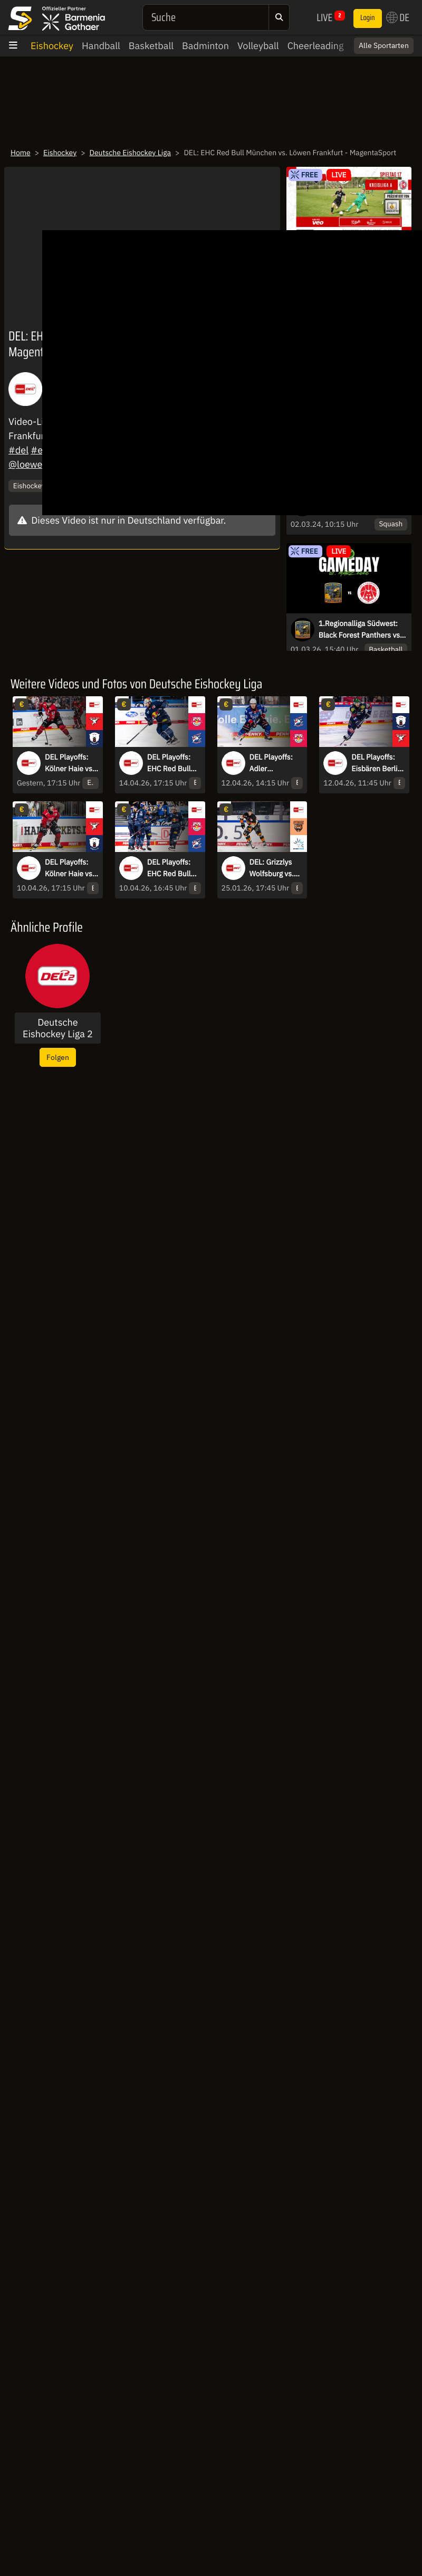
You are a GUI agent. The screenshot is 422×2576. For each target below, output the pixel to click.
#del (18, 450)
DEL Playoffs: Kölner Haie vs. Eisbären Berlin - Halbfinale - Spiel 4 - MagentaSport (70, 763)
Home (21, 152)
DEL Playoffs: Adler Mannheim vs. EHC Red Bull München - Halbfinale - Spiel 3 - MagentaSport (273, 763)
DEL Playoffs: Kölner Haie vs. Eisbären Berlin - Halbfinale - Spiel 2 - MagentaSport (70, 868)
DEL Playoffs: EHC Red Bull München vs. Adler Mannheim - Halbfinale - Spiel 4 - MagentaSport (170, 763)
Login (367, 18)
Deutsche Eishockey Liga (130, 152)
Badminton (205, 46)
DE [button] (397, 17)
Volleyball (258, 46)
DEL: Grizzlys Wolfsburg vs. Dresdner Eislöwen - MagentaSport (273, 868)
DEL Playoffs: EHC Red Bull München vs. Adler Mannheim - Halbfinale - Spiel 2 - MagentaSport (170, 868)
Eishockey (52, 46)
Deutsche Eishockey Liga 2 (58, 1028)
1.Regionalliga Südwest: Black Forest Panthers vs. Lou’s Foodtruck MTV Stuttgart (360, 630)
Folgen (57, 1057)
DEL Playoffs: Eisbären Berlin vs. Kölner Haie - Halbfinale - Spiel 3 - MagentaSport (376, 763)
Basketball (151, 46)
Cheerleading (315, 46)
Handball (101, 46)
